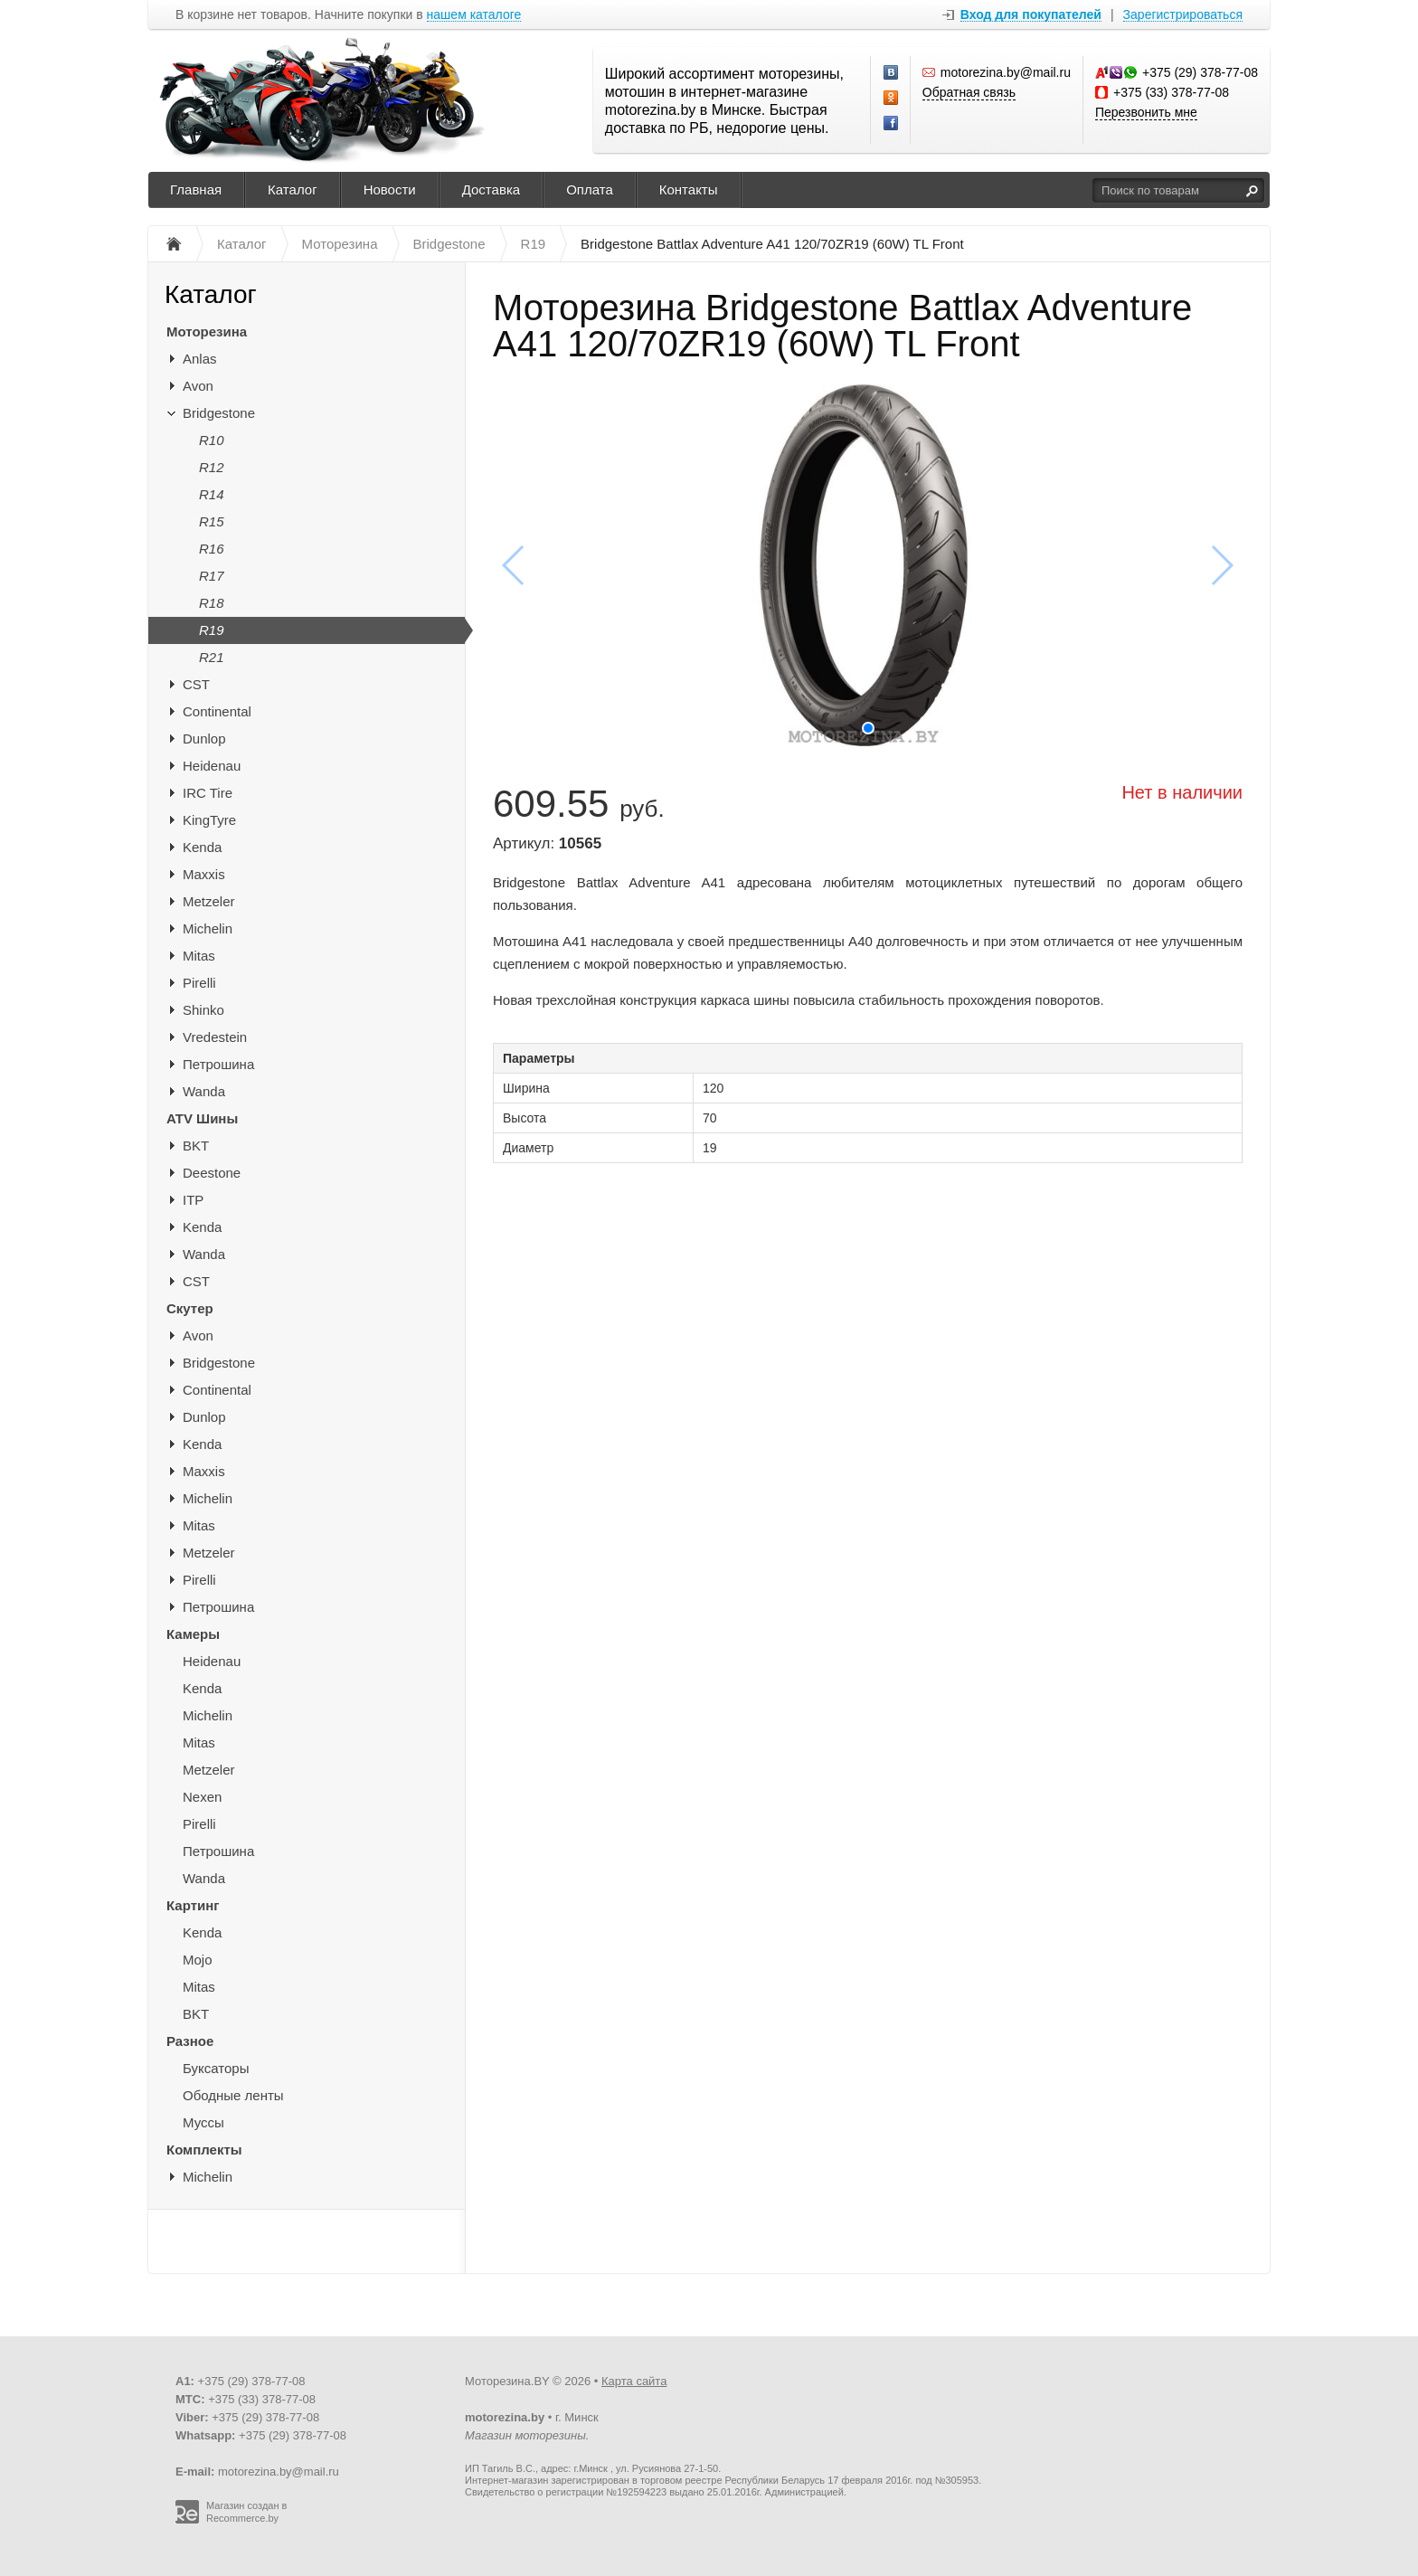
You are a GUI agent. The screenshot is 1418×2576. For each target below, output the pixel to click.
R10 (211, 440)
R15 (211, 521)
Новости (390, 189)
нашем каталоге (474, 15)
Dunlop (204, 738)
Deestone (212, 1172)
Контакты (688, 189)
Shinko (203, 1010)
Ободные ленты (233, 2095)
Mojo (198, 1959)
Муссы (203, 2122)
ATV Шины (202, 1118)
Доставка (491, 189)
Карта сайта (633, 2381)
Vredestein (215, 1037)
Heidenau (212, 765)
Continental (217, 711)
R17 (211, 575)
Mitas (199, 955)
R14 (211, 494)
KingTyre (209, 820)
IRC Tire (207, 792)
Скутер (189, 1308)
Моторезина (206, 331)
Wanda (204, 1091)
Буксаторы (216, 2068)
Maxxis (204, 874)
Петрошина (218, 1064)
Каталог (292, 189)
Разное (189, 2041)
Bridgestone (219, 413)
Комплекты (204, 2149)
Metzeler (209, 901)
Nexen (202, 1796)
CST (196, 684)
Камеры (193, 1634)
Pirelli (199, 982)
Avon (198, 385)
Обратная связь (969, 92)
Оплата (589, 189)
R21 (211, 657)
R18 (211, 603)
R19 (211, 630)
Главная (196, 189)
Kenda (202, 847)
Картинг (193, 1905)
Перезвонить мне (1146, 112)
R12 (211, 467)
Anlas (200, 358)
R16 (211, 548)
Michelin (207, 928)
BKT (196, 1145)
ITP (193, 1200)
